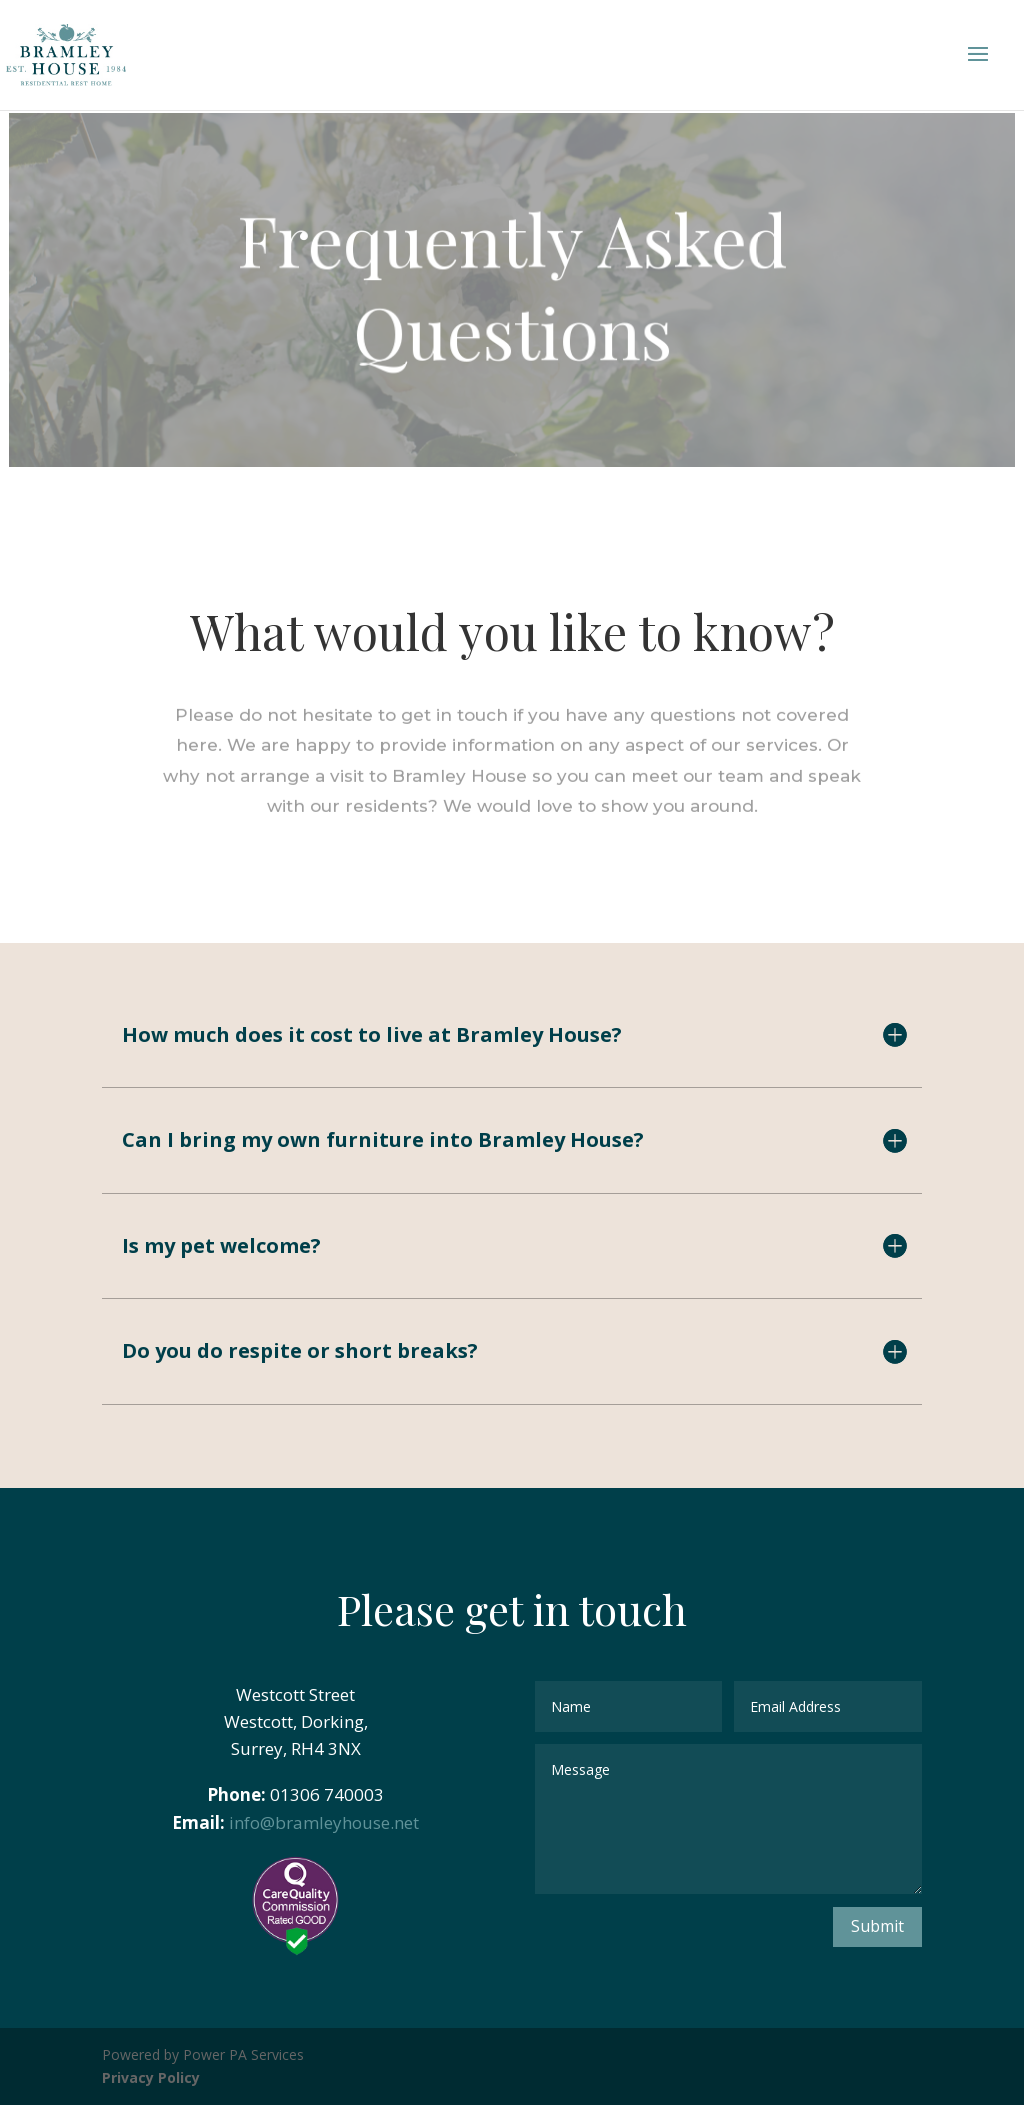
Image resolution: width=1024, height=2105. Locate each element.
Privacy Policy (151, 2077)
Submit (877, 1926)
